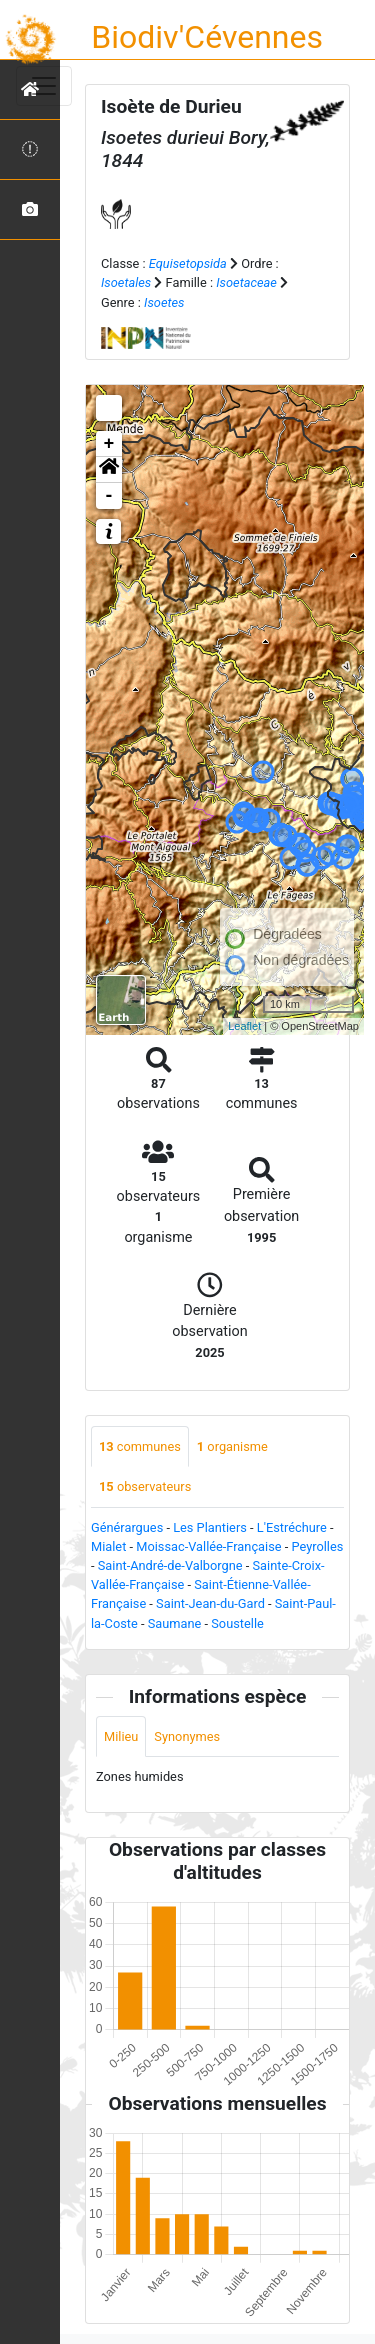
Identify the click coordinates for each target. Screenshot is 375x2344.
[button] (109, 470)
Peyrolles (317, 1546)
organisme (232, 1446)
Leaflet (244, 1026)
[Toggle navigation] (44, 86)
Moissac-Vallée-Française (208, 1546)
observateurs (145, 1486)
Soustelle (237, 1623)
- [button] (109, 496)
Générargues (127, 1527)
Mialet (108, 1546)
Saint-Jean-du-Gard (210, 1603)
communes (140, 1446)
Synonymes (187, 1736)
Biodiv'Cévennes (207, 37)
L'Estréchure (292, 1527)
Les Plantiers (210, 1527)
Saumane (175, 1623)
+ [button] (109, 444)
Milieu (121, 1736)
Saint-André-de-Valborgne (170, 1565)
